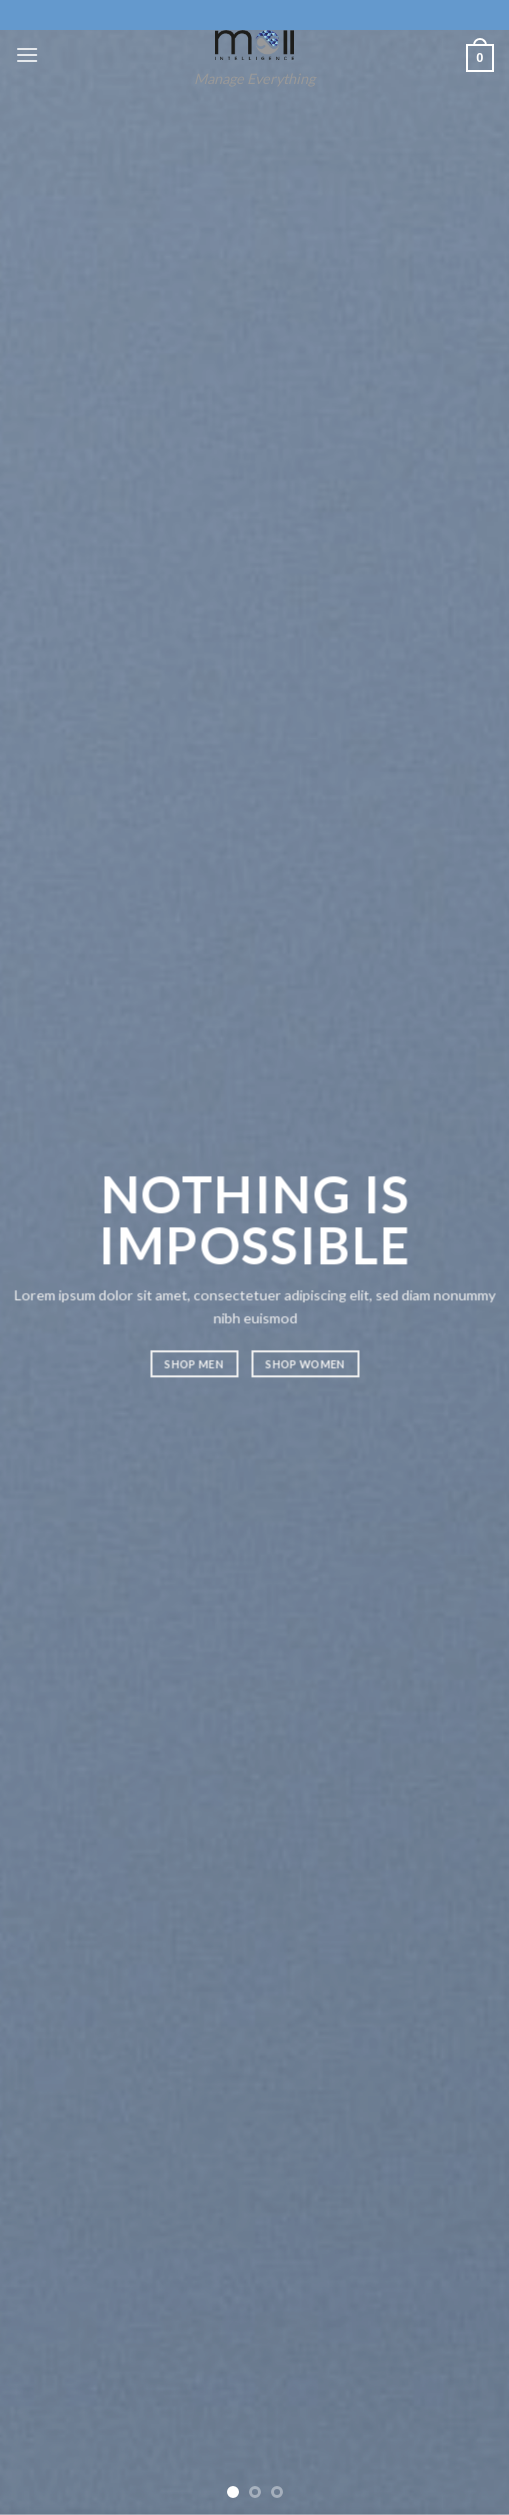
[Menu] (27, 54)
